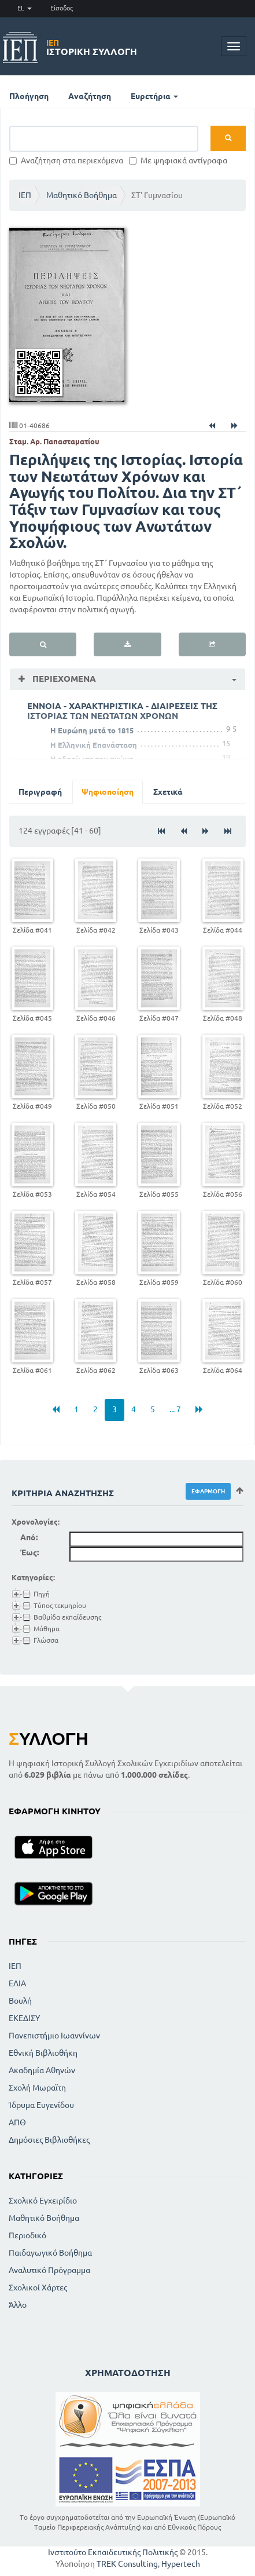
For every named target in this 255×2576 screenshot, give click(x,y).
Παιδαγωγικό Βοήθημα (50, 2252)
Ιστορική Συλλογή (91, 47)
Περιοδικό (27, 2235)
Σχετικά (168, 791)
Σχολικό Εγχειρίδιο (43, 2200)
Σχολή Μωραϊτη (37, 2087)
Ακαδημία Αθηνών (42, 2070)
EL (24, 8)
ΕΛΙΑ (17, 1983)
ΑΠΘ (17, 2122)
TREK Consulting (127, 2563)
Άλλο (18, 2305)
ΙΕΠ (25, 195)
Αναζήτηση (89, 96)
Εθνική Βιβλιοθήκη (43, 2053)
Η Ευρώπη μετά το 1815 (92, 730)
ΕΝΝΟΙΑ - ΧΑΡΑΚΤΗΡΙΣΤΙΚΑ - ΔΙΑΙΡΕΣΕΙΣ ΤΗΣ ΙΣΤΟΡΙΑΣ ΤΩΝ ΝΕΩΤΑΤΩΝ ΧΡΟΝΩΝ (122, 711)
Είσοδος (61, 8)
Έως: (29, 1552)
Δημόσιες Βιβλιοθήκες (49, 2139)
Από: (29, 1537)
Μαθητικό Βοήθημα (81, 195)
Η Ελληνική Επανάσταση (93, 745)
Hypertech (180, 2563)
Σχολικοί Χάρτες (38, 2287)
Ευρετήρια (154, 96)
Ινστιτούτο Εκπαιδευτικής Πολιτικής (113, 2552)
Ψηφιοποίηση (108, 791)
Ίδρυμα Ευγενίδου (41, 2105)
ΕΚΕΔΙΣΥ (24, 2018)
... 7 (175, 1409)
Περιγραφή (40, 791)
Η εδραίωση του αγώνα (92, 759)
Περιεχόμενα (63, 679)
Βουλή (20, 2000)
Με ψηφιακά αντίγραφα (178, 160)
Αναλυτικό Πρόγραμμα (49, 2270)
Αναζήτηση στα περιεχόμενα (66, 160)
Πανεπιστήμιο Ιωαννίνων (54, 2035)
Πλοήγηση (29, 96)
